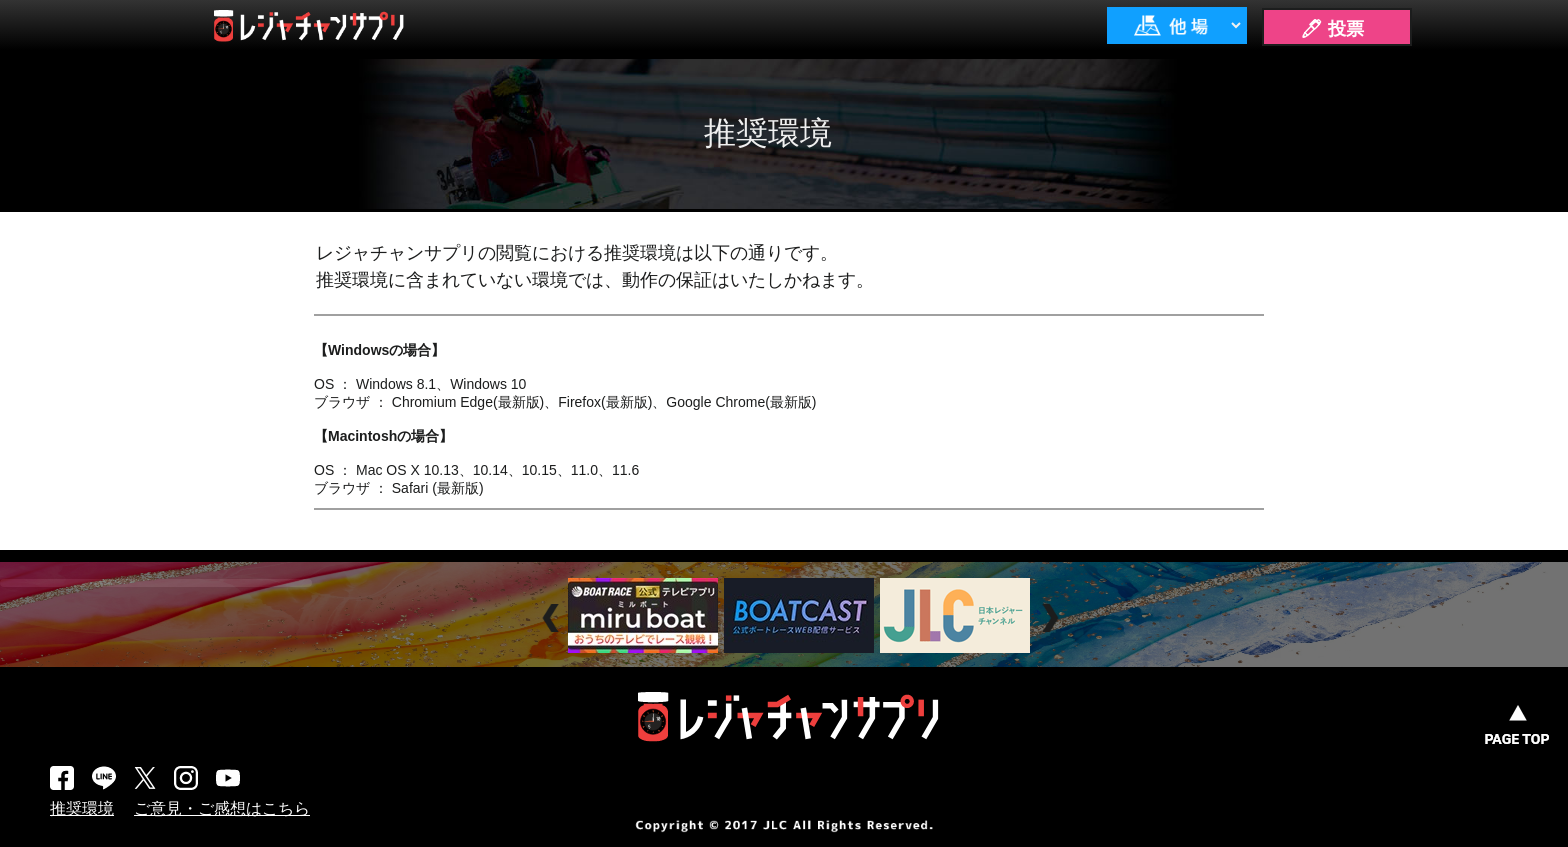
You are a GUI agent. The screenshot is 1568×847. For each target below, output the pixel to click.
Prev (553, 618)
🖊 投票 (1332, 29)
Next (1052, 618)
